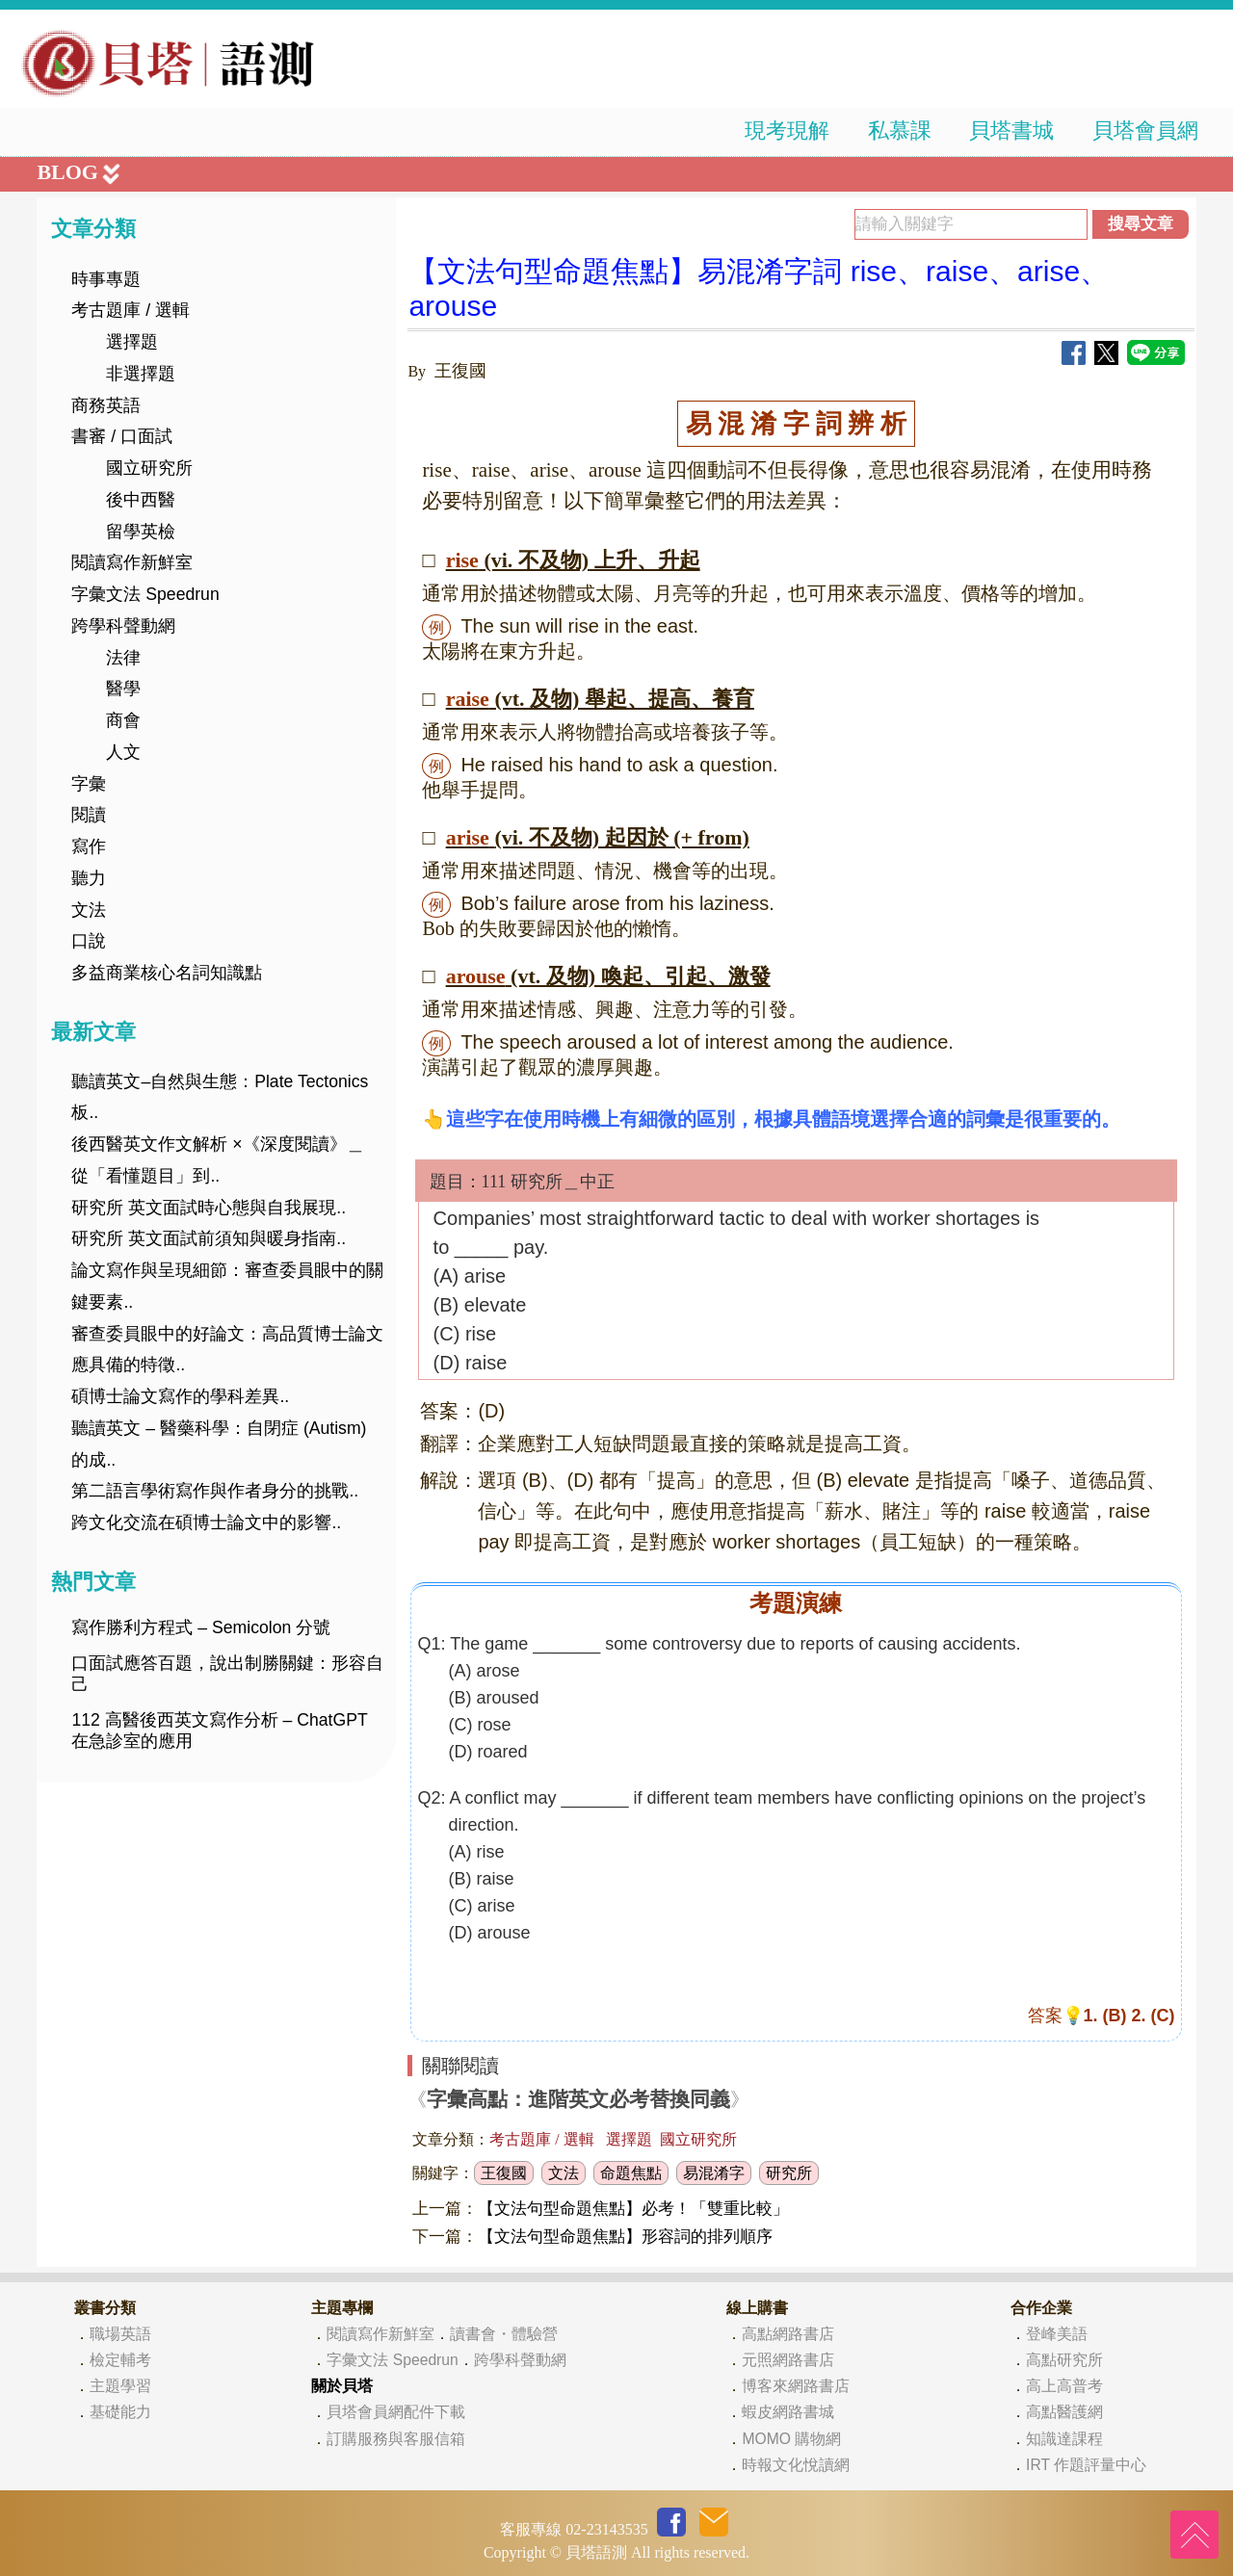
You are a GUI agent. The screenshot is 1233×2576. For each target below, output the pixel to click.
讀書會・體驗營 (504, 2334)
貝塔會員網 (1145, 130)
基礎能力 (120, 2412)
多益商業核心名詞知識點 (166, 972)
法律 (123, 657)
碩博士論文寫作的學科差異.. (180, 1396)
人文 (123, 752)
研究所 (789, 2173)
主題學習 (120, 2386)
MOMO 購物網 (791, 2439)
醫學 (123, 688)
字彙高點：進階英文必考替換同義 (578, 2099)
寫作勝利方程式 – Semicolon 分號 (200, 1627)
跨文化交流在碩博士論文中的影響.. (206, 1522)
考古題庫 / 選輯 (130, 310)
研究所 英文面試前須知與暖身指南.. (208, 1238)
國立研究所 (149, 468)
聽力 (88, 878)
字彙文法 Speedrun (145, 594)
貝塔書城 (1011, 130)
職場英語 (120, 2334)
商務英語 (106, 405)
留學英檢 (140, 531)
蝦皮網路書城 (788, 2412)
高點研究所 (1064, 2360)
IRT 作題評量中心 (1086, 2465)
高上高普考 (1064, 2386)
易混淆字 (714, 2173)
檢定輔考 (120, 2360)
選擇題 (132, 341)
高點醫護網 (1064, 2412)
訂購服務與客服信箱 (396, 2439)
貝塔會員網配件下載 (396, 2412)
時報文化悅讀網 (796, 2465)
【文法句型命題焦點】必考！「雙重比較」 (633, 2208)
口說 (88, 940)
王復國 (504, 2173)
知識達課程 (1064, 2439)
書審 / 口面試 (121, 436)
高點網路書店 (788, 2334)
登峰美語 (1057, 2334)
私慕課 (899, 130)
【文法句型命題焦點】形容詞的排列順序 (625, 2236)
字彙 (88, 784)
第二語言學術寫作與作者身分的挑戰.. (214, 1490)
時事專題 (106, 279)
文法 (88, 910)
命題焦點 (631, 2173)
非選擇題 (140, 373)
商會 (123, 720)
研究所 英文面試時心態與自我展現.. (208, 1207)
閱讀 (88, 814)
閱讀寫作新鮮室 (132, 562)
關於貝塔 (342, 2386)
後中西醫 (140, 499)
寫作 (88, 846)
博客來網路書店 (796, 2386)
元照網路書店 (788, 2360)
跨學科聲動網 (123, 626)
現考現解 (787, 130)
